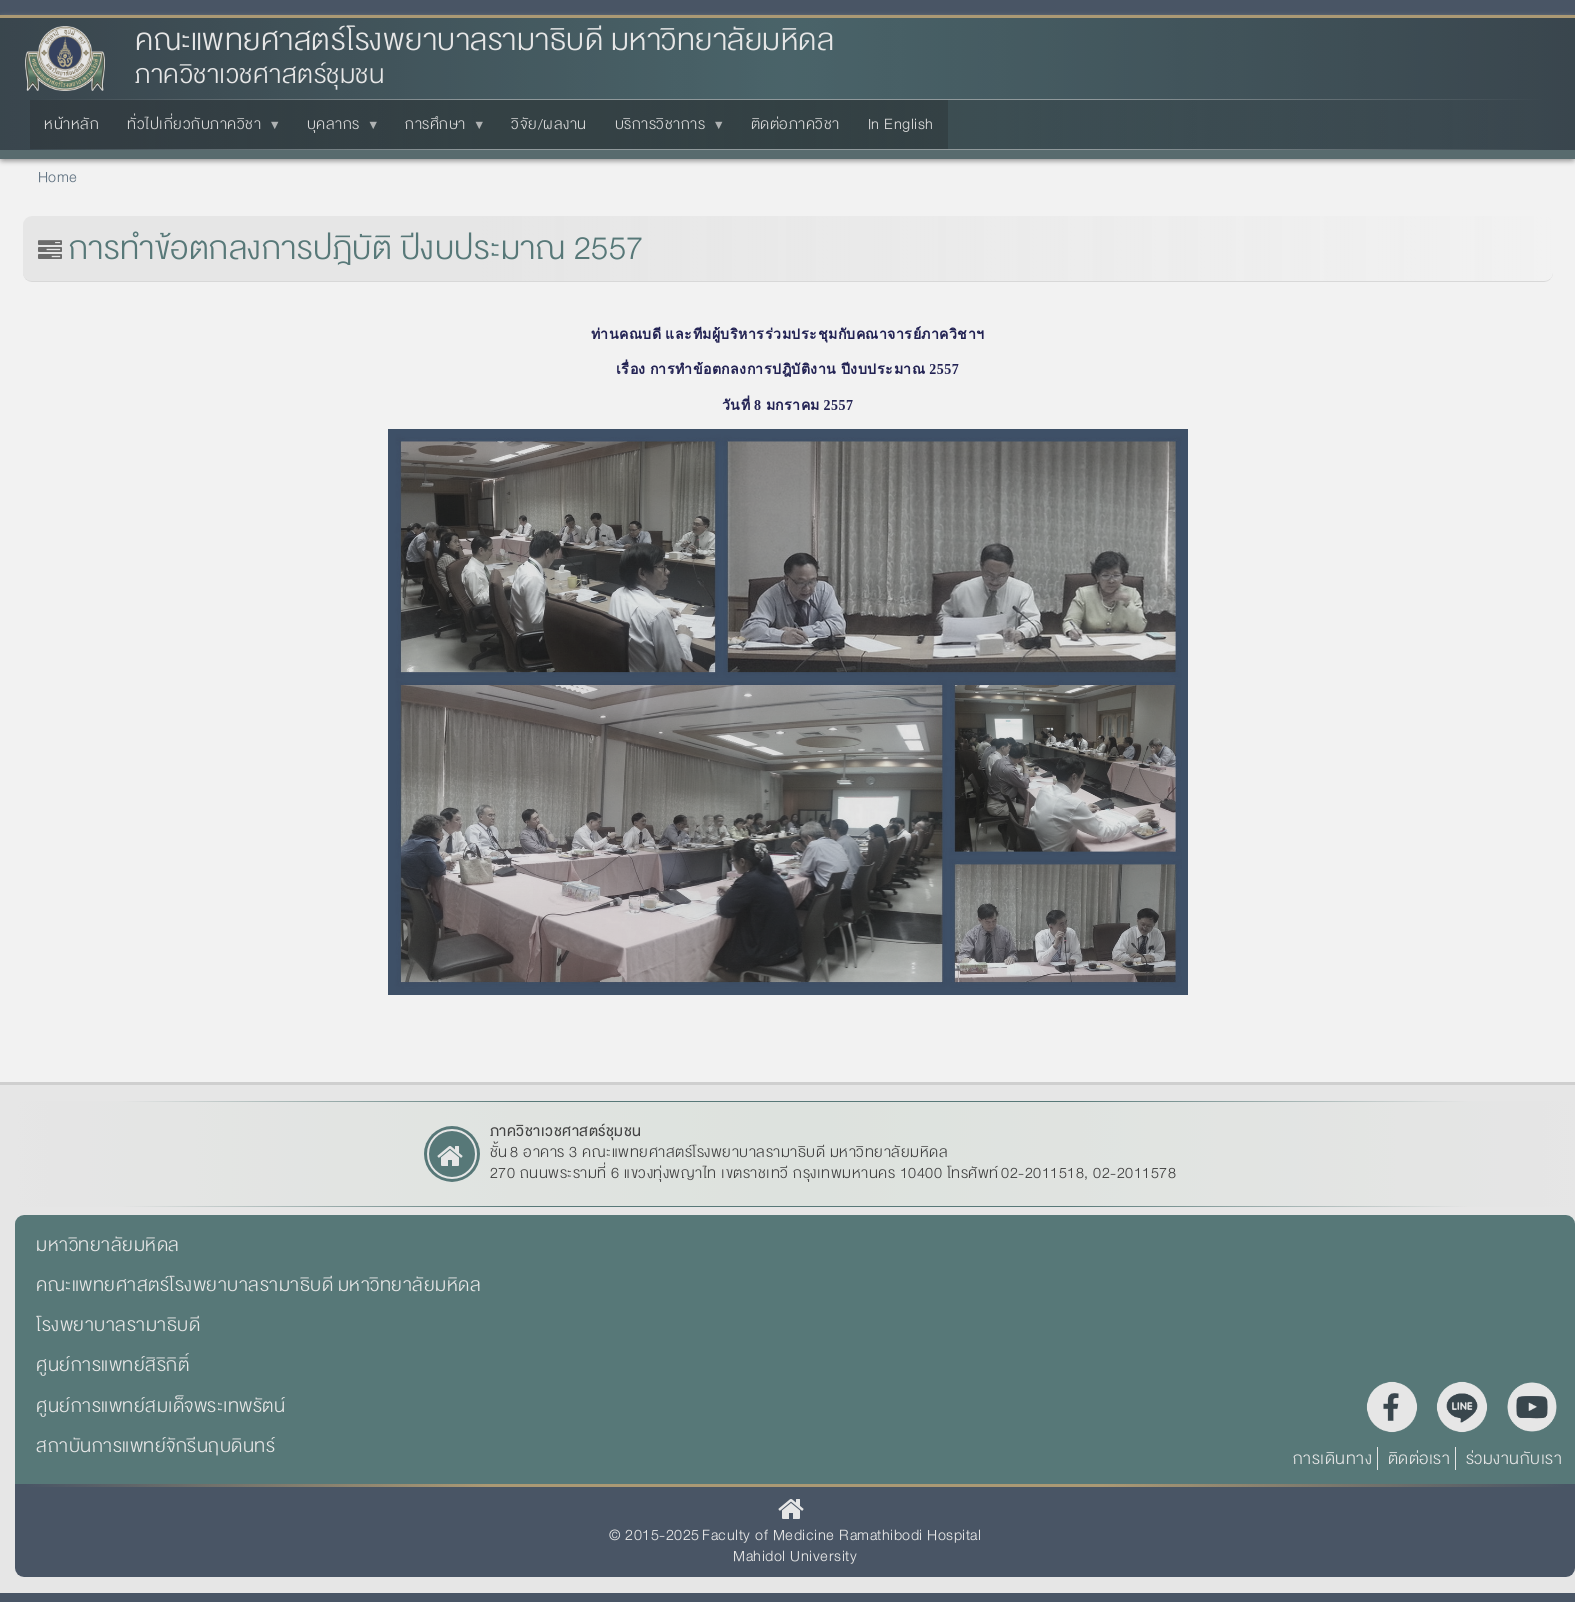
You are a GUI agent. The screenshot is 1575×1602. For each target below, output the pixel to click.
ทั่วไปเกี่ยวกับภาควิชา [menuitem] (198, 130)
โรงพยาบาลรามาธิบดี (118, 1325)
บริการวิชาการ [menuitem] (664, 130)
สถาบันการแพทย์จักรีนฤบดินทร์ (155, 1446)
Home (58, 177)
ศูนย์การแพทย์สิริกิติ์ (112, 1365)
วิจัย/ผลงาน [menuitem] (549, 124)
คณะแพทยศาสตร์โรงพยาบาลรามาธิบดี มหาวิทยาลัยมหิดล (484, 40)
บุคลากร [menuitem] (337, 130)
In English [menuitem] (901, 124)
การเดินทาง (1333, 1458)
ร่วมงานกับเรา (1514, 1458)
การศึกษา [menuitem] (439, 130)
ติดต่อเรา (1419, 1458)
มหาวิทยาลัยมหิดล (108, 1245)
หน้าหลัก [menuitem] (71, 124)
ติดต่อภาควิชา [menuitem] (795, 124)
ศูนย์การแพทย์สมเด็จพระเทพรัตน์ (160, 1406)
